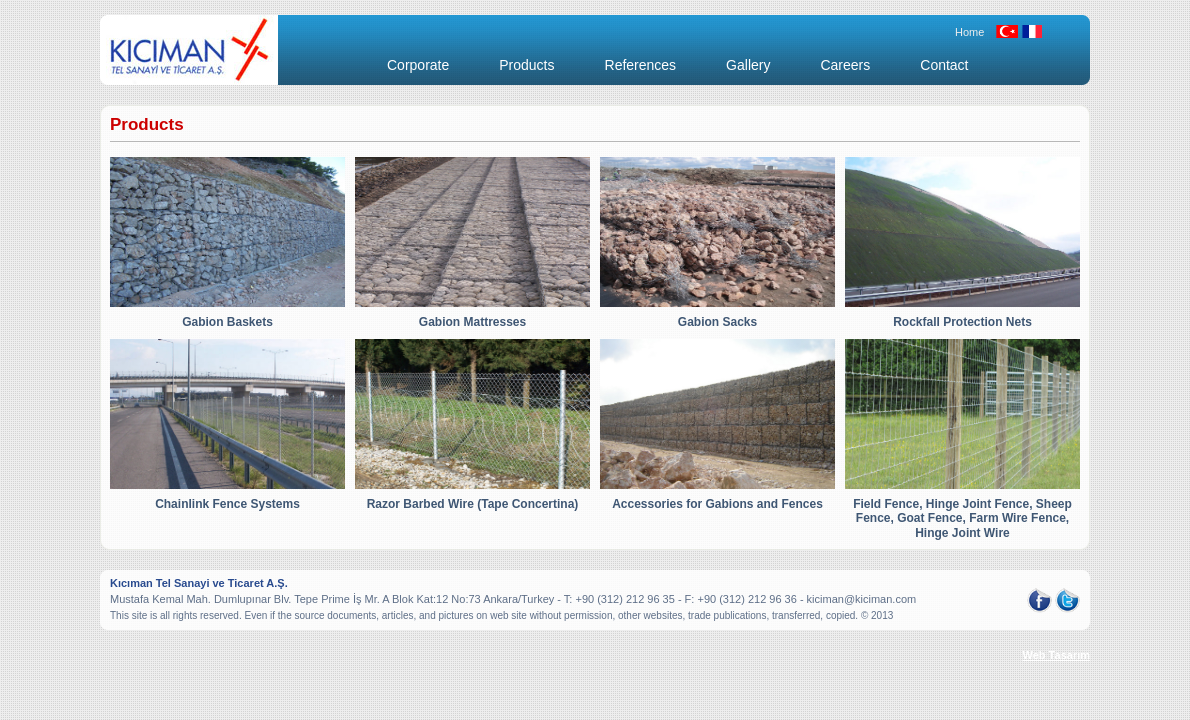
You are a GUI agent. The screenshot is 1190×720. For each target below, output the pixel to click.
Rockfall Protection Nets (962, 322)
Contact (944, 65)
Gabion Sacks (717, 322)
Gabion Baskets (227, 322)
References (641, 65)
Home (969, 32)
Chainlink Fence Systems (227, 504)
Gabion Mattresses (472, 322)
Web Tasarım (1056, 655)
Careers (845, 65)
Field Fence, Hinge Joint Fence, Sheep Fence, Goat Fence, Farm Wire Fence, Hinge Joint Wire (962, 518)
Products (526, 65)
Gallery (748, 65)
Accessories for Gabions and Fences (717, 504)
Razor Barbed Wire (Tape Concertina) (473, 504)
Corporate (418, 65)
